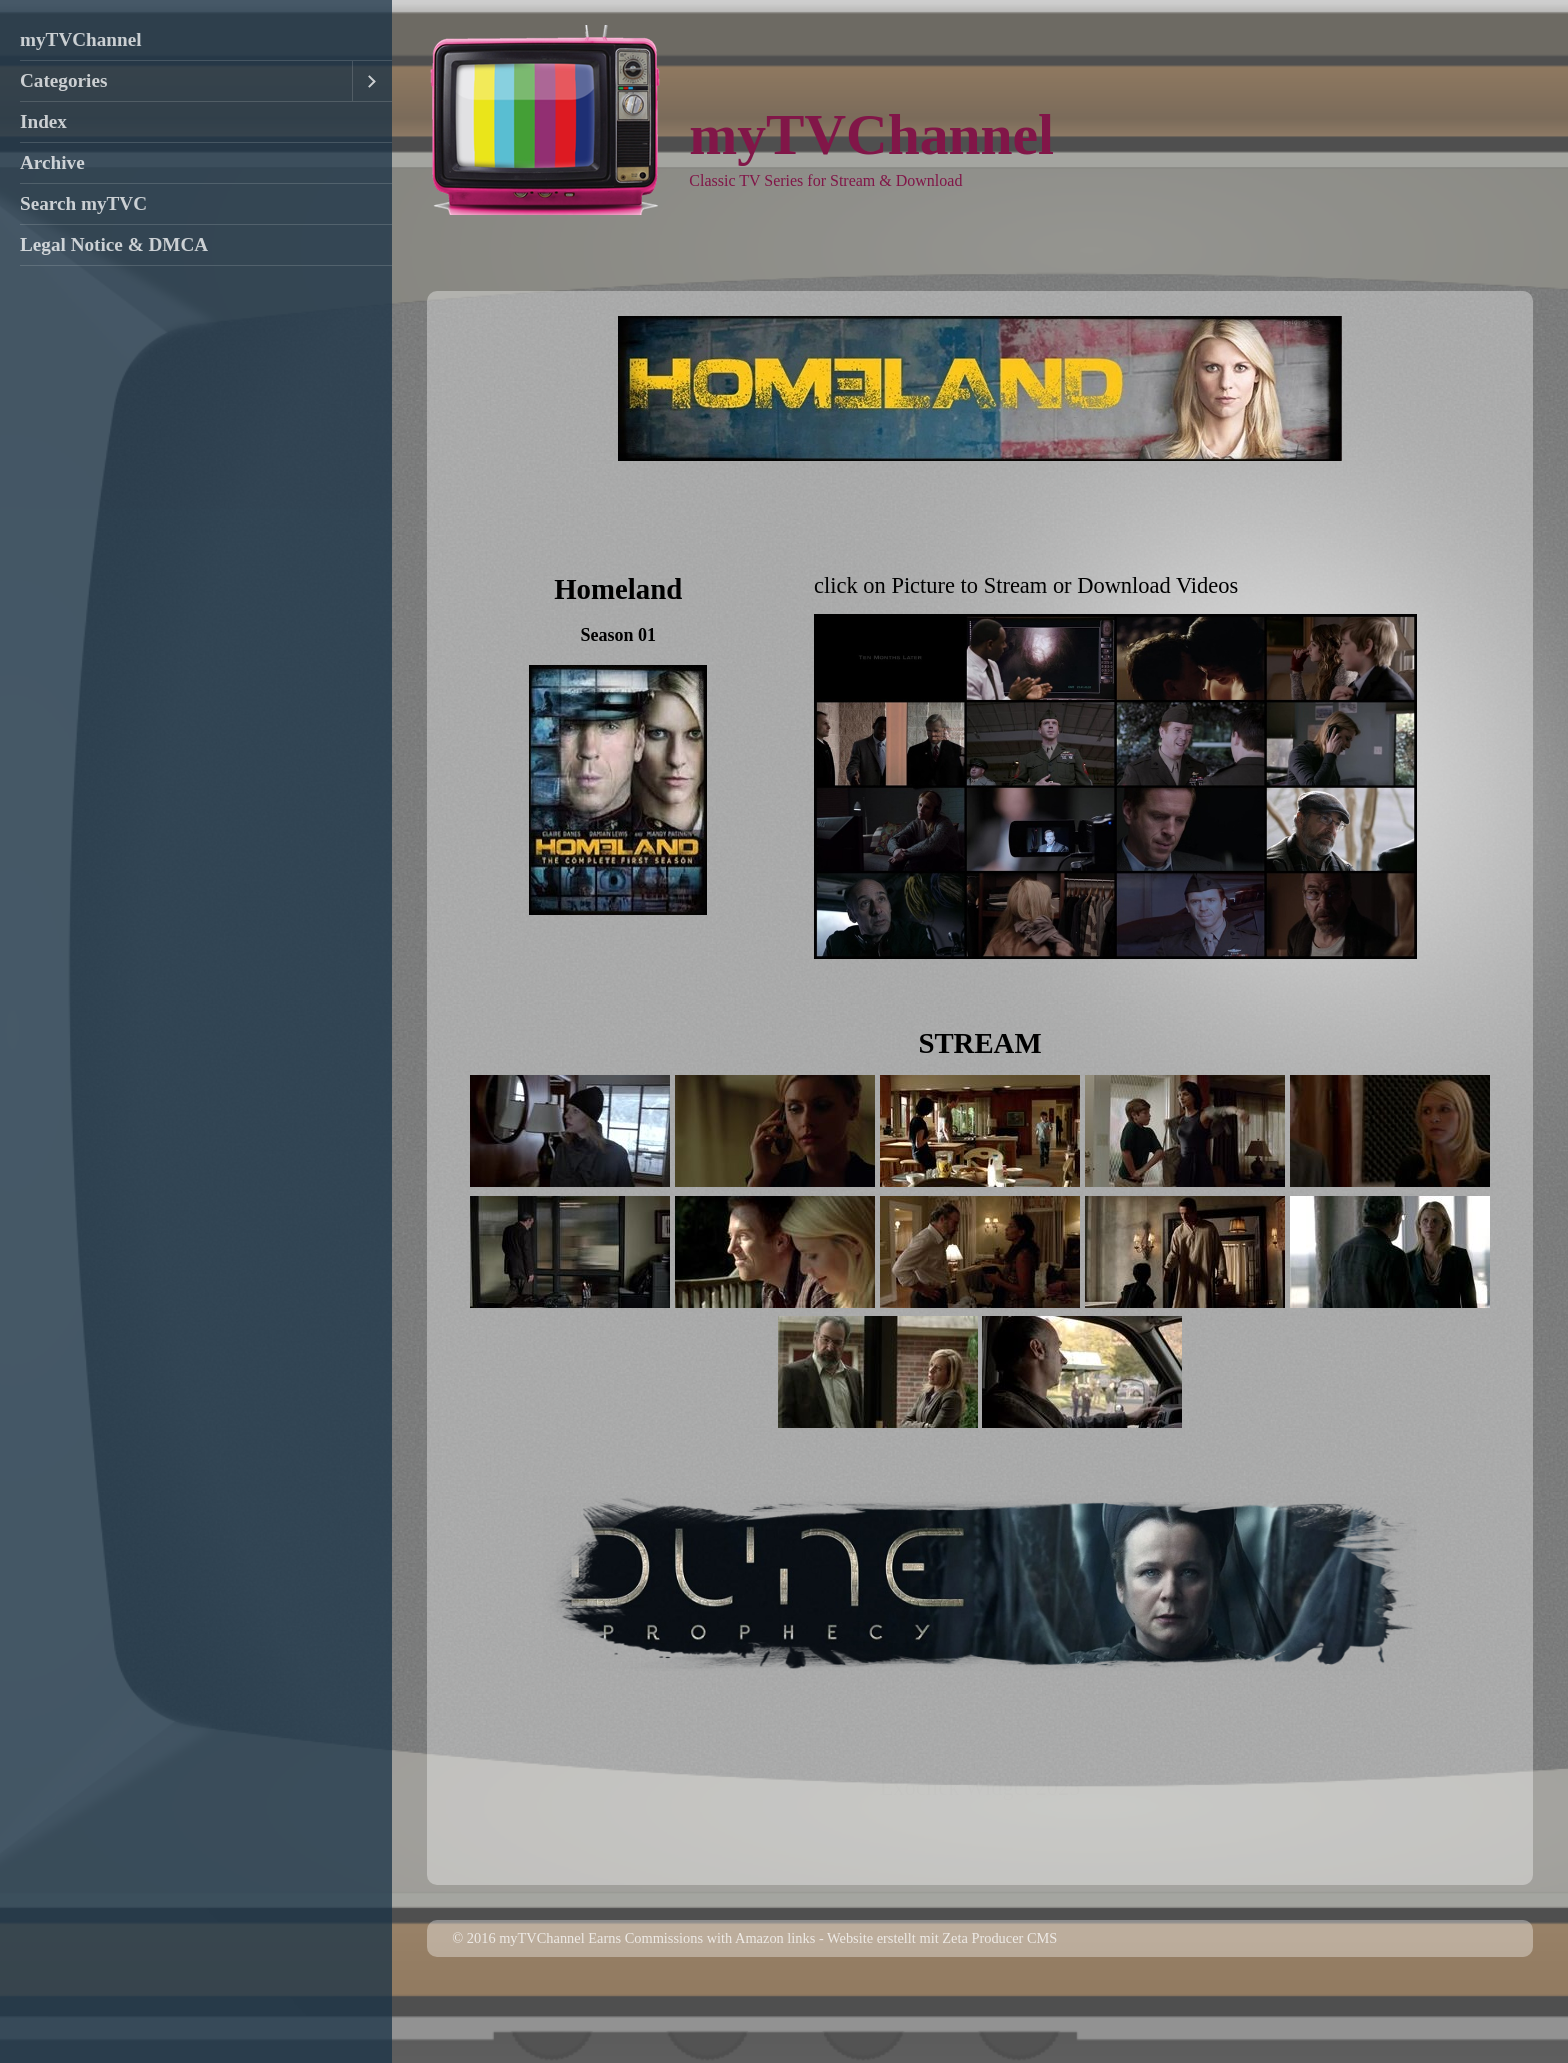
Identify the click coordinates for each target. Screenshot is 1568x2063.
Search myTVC (83, 203)
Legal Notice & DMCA (114, 244)
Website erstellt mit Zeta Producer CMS (942, 2009)
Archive (52, 162)
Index (43, 121)
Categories (63, 80)
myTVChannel (81, 39)
